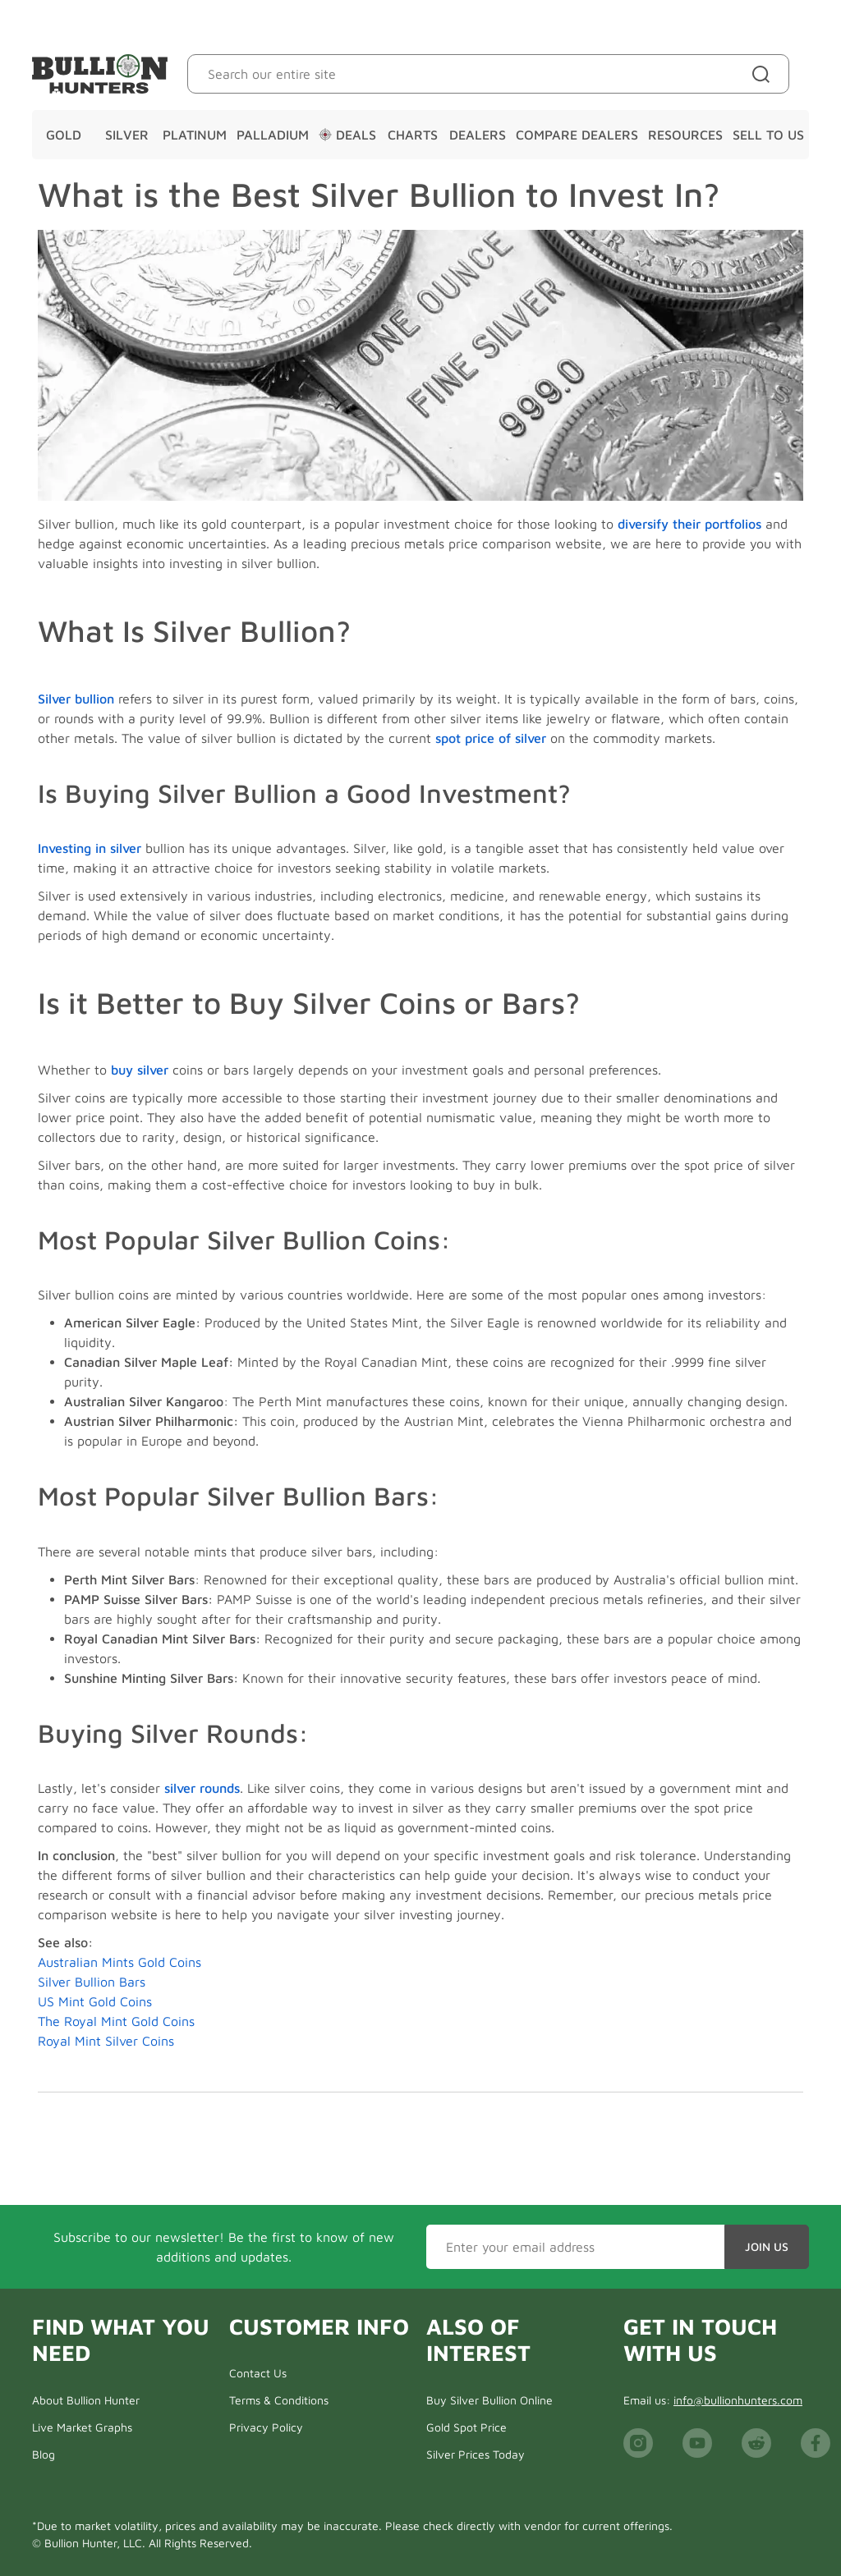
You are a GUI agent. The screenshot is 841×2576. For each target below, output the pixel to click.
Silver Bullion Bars (91, 1981)
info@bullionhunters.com (737, 2400)
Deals (347, 134)
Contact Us (258, 2373)
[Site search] (764, 74)
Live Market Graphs (82, 2427)
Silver (127, 134)
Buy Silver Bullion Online (489, 2400)
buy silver (139, 1069)
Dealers (477, 134)
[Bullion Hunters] (100, 74)
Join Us (766, 2246)
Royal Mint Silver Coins (106, 2040)
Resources (685, 134)
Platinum (195, 134)
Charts (413, 134)
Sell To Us (768, 134)
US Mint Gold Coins (95, 2001)
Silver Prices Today (475, 2454)
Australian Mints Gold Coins (119, 1962)
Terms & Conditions (279, 2400)
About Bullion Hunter (86, 2400)
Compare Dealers (577, 134)
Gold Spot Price (466, 2427)
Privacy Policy (266, 2427)
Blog (43, 2454)
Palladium (273, 134)
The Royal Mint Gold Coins (116, 2021)
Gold (63, 134)
